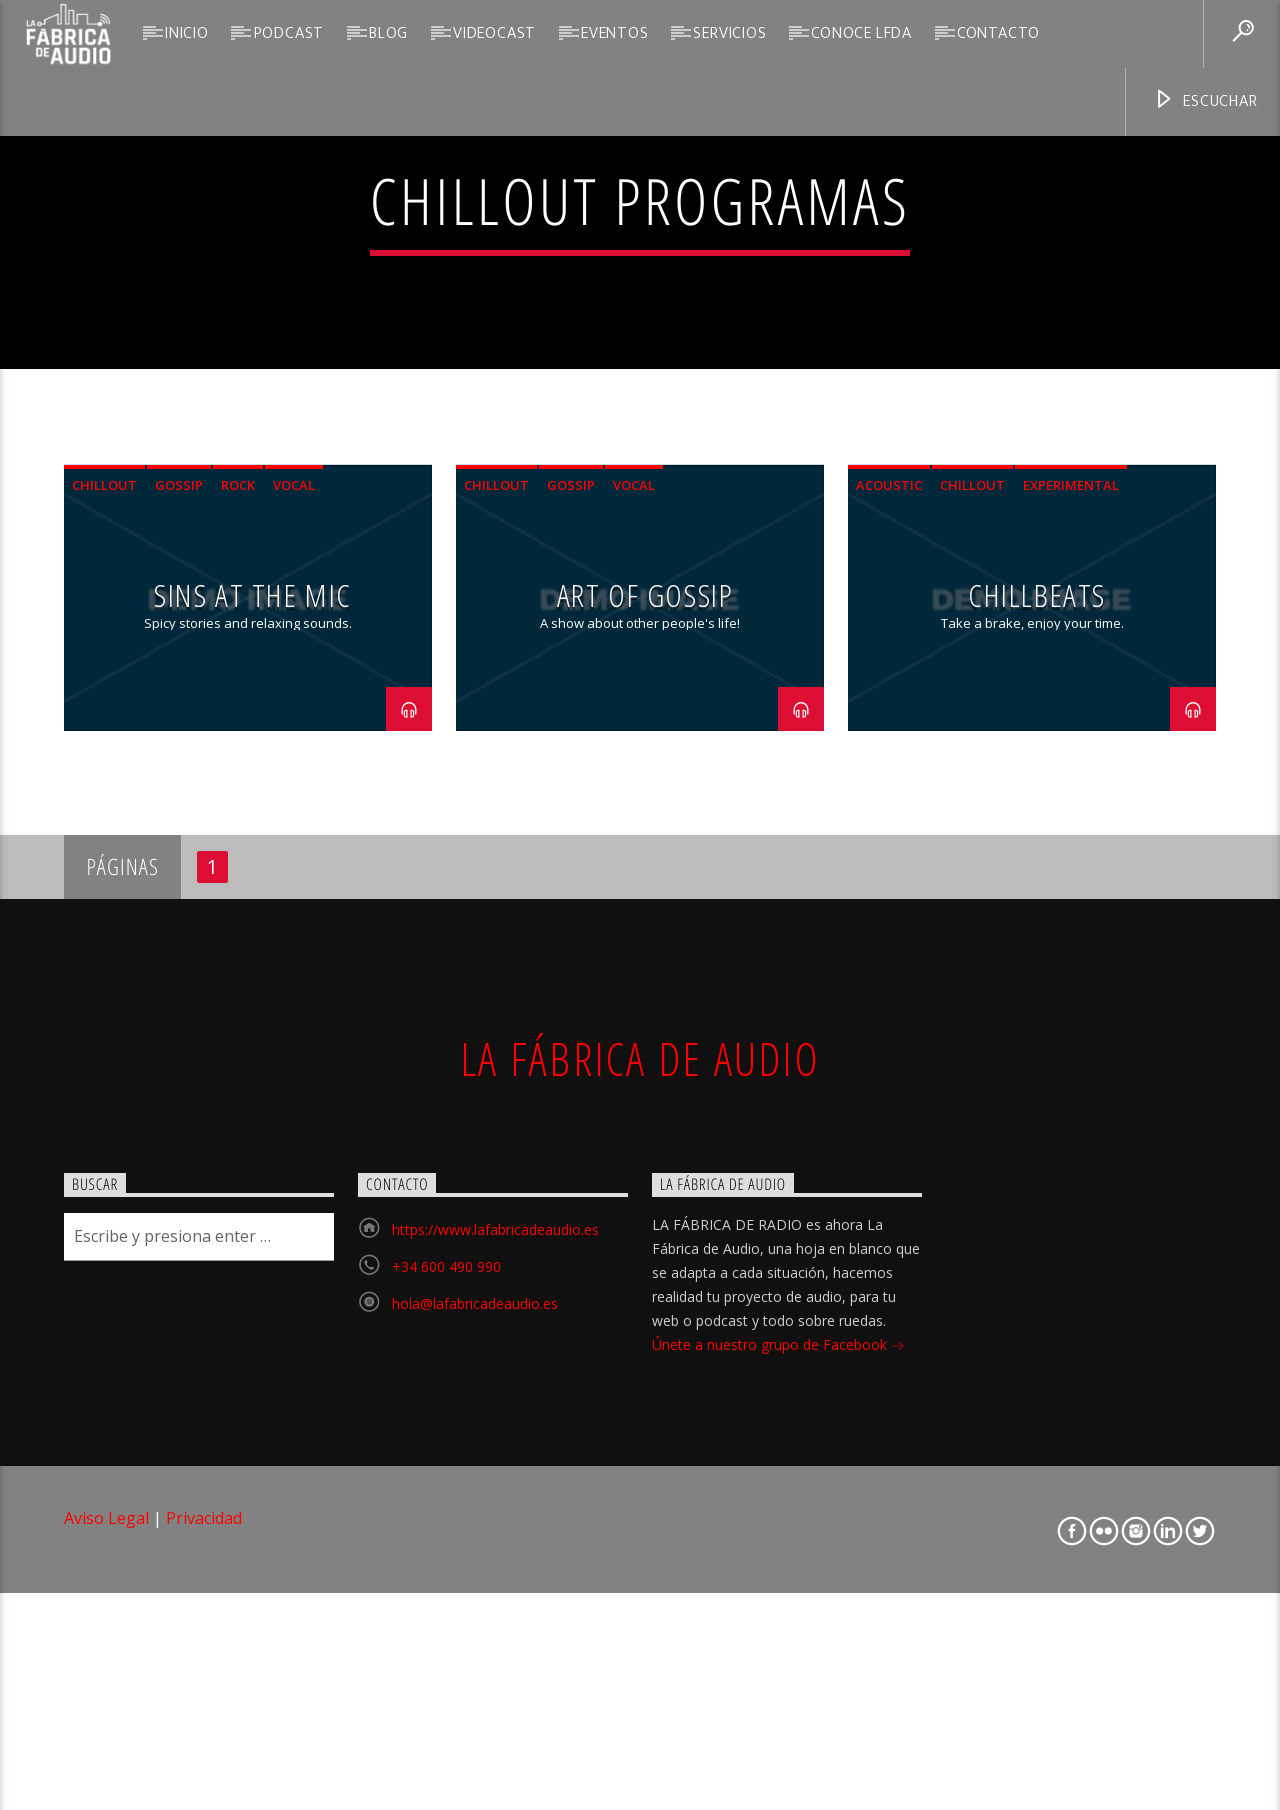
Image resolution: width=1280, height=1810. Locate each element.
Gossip (179, 895)
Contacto (998, 33)
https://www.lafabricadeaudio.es (495, 1638)
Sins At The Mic (253, 1003)
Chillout (104, 895)
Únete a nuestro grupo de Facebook (778, 1755)
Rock (238, 895)
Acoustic (889, 895)
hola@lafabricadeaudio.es (475, 1712)
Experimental (1071, 895)
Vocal (294, 895)
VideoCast (494, 33)
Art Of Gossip (645, 1003)
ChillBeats (1037, 1003)
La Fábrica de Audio (640, 1468)
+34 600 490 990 (446, 1675)
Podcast (289, 33)
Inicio (187, 33)
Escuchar (1205, 101)
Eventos (615, 33)
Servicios (729, 33)
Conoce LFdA (861, 33)
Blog (388, 33)
